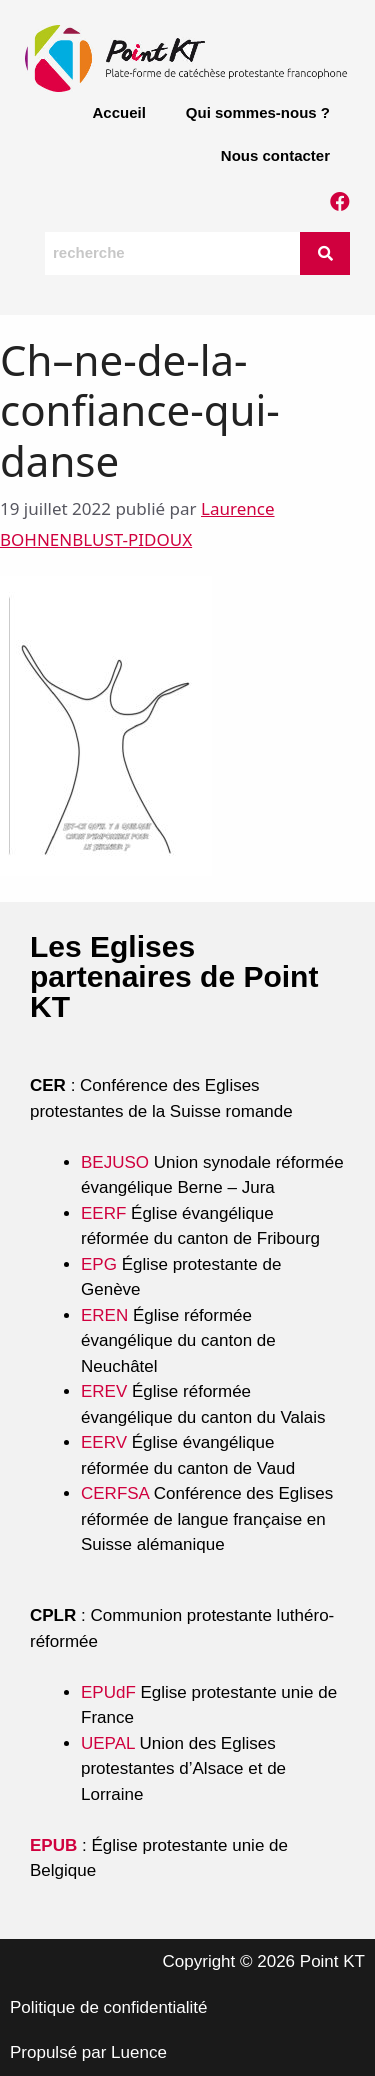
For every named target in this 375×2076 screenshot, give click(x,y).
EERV (104, 1442)
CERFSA (115, 1493)
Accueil (118, 112)
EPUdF (108, 1692)
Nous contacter (275, 155)
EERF (103, 1213)
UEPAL (108, 1743)
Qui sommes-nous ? (258, 112)
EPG (99, 1264)
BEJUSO (117, 1162)
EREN (104, 1315)
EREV (104, 1391)
